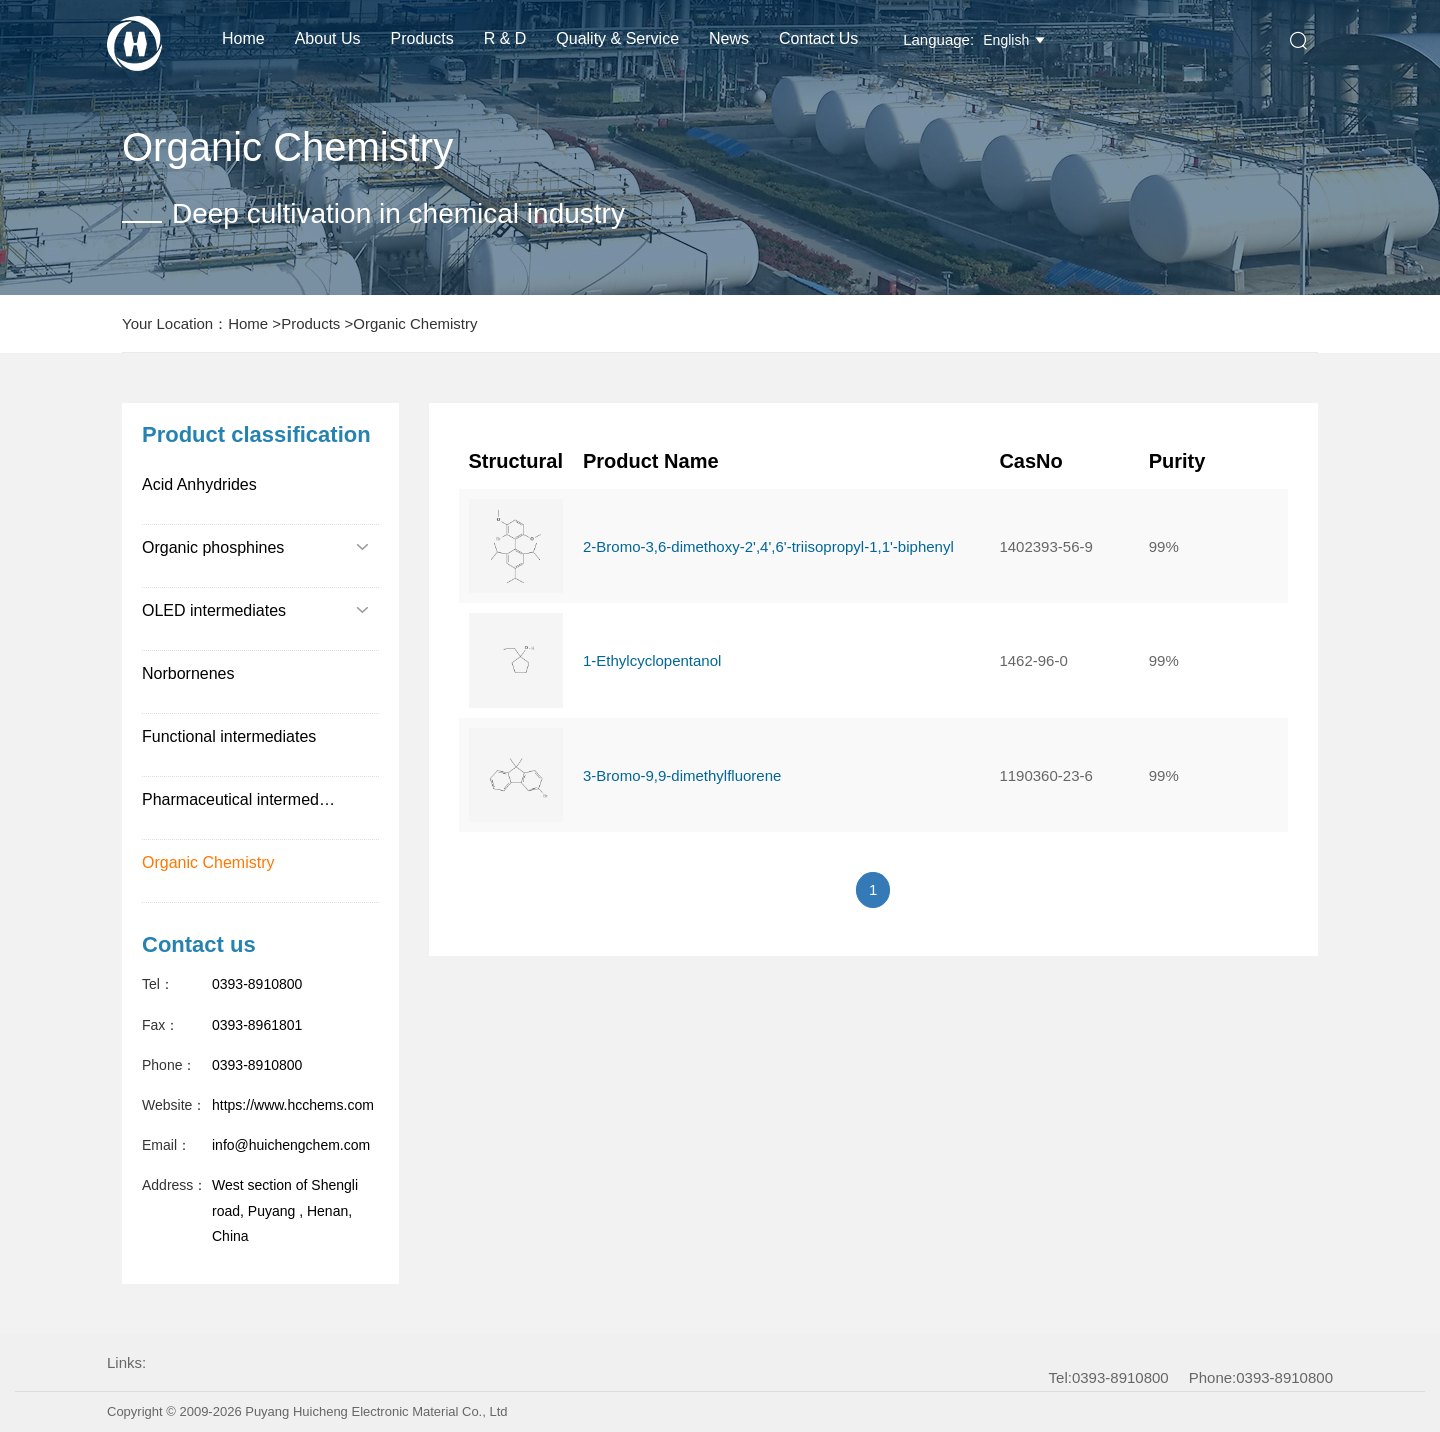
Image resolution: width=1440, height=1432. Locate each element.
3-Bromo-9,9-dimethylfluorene (682, 775)
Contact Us (818, 38)
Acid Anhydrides (199, 484)
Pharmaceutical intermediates (247, 799)
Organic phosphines (255, 547)
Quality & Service (617, 38)
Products (422, 38)
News (729, 38)
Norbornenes (188, 673)
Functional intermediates (229, 736)
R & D (505, 38)
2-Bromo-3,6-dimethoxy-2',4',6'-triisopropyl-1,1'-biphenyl (768, 546)
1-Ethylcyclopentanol (652, 660)
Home (243, 38)
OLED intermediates (255, 610)
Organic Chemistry (415, 323)
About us (328, 38)
